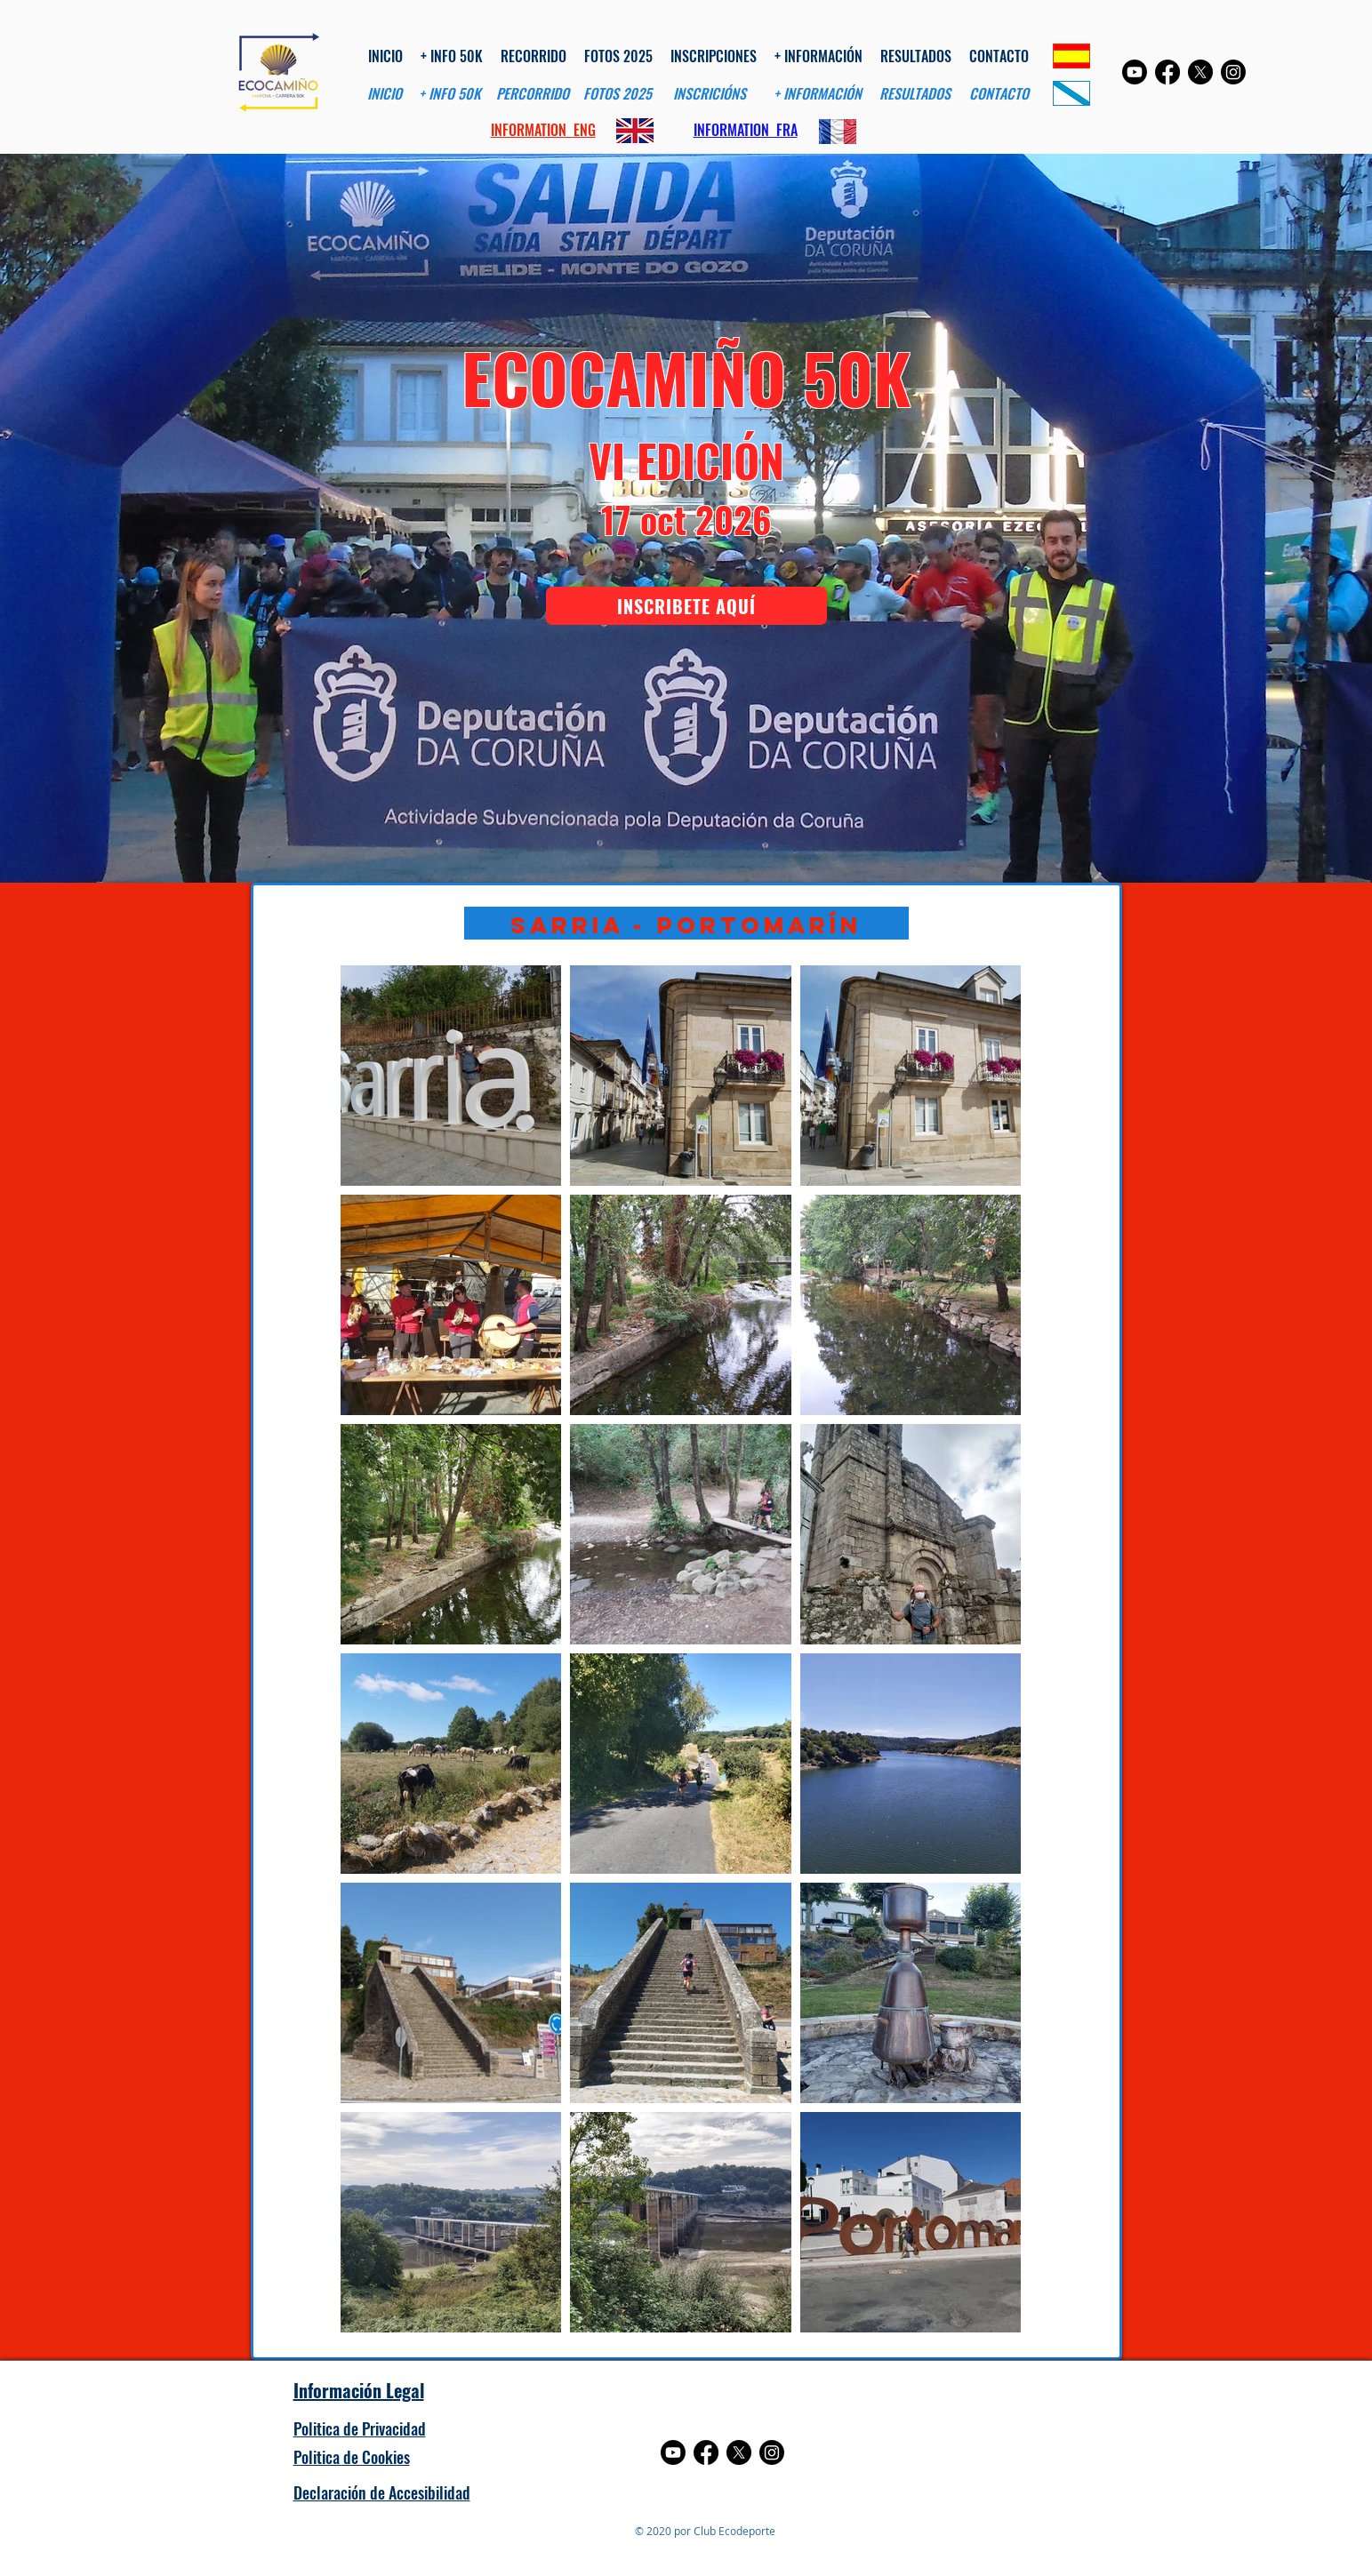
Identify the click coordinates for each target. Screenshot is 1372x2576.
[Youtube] (1134, 72)
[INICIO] (384, 94)
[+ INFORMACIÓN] (817, 94)
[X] (1200, 72)
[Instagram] (1233, 72)
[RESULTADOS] (915, 94)
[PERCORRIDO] (533, 94)
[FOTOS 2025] (618, 94)
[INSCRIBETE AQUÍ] (686, 606)
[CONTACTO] (999, 94)
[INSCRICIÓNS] (710, 94)
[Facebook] (1167, 72)
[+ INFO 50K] (450, 94)
